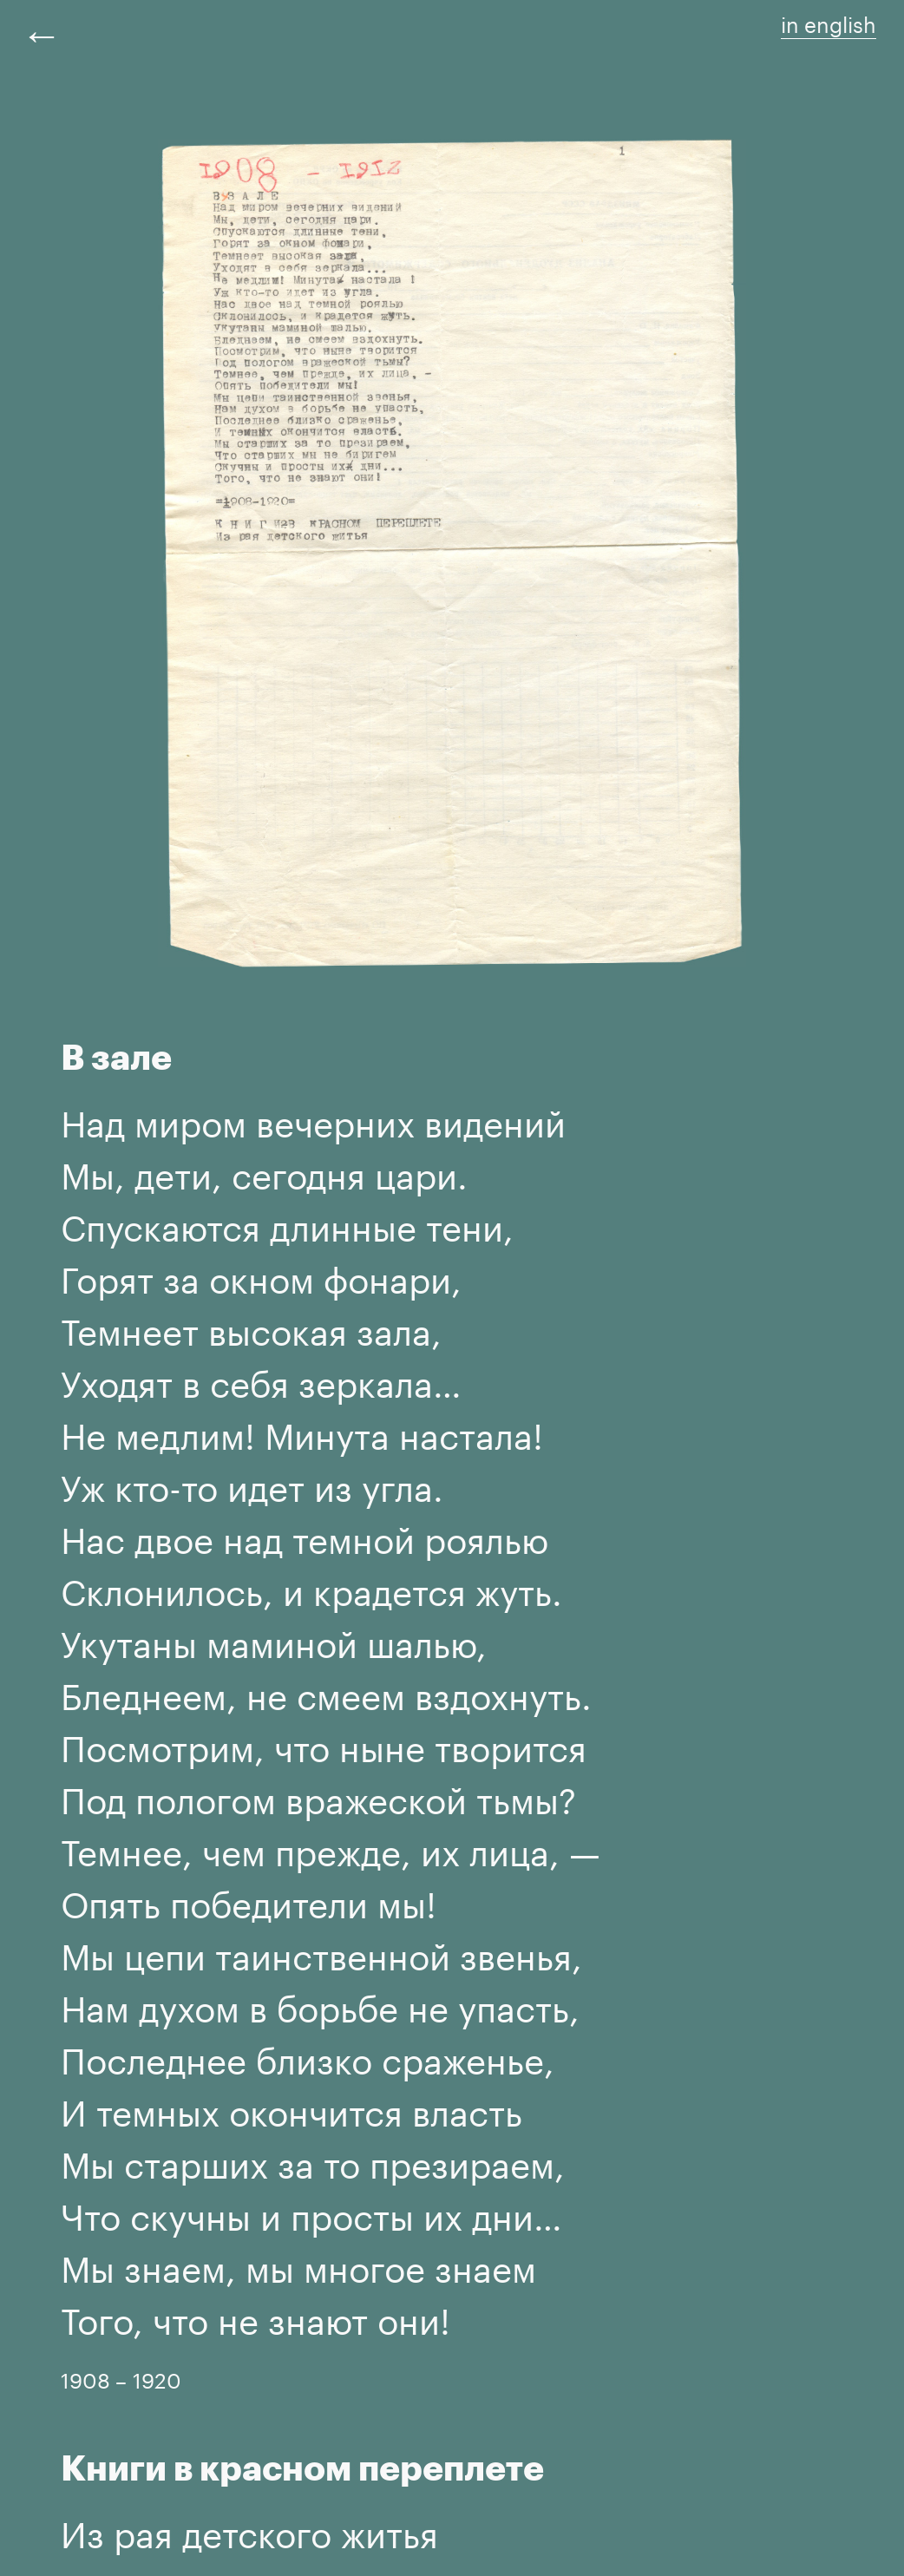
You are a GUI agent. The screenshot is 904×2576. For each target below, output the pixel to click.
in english (828, 22)
